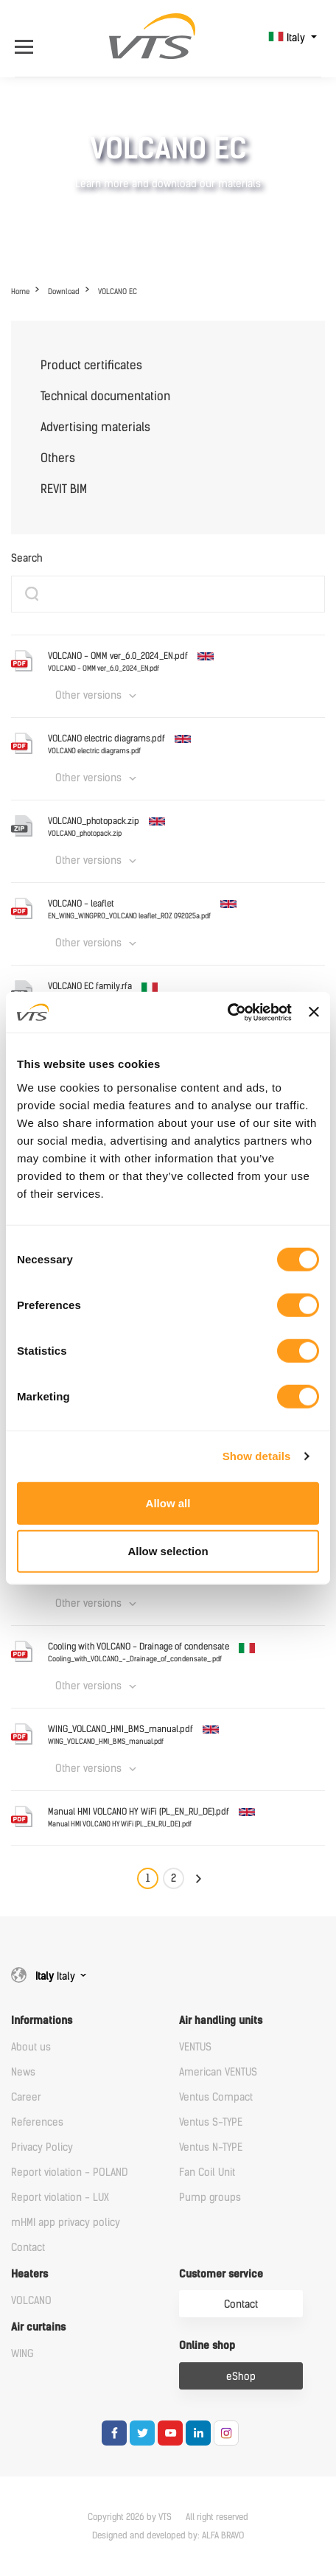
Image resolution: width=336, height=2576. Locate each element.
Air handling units (220, 2020)
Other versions (88, 695)
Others (58, 458)
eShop (241, 2376)
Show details (257, 1456)
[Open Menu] (31, 38)
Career (26, 2097)
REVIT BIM (64, 489)
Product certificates (91, 365)
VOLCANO (31, 2300)
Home (20, 291)
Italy (288, 38)
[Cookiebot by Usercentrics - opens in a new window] (227, 1012)
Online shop (207, 2345)
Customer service (221, 2274)
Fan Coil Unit (207, 2172)
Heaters (29, 2274)
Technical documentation (105, 396)
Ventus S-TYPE (210, 2122)
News (23, 2072)
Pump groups (210, 2197)
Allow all (168, 1502)
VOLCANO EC (117, 291)
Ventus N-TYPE (210, 2147)
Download (64, 291)
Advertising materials (95, 427)
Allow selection (167, 1551)
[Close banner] (314, 1012)
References (37, 2122)
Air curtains (38, 2327)
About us (31, 2047)
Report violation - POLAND (69, 2172)
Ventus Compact (216, 2097)
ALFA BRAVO (223, 2535)
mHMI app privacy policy (65, 2222)
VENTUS (195, 2047)
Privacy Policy (42, 2147)
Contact (28, 2247)
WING (22, 2354)
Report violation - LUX (60, 2197)
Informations (41, 2020)
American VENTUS (218, 2072)
